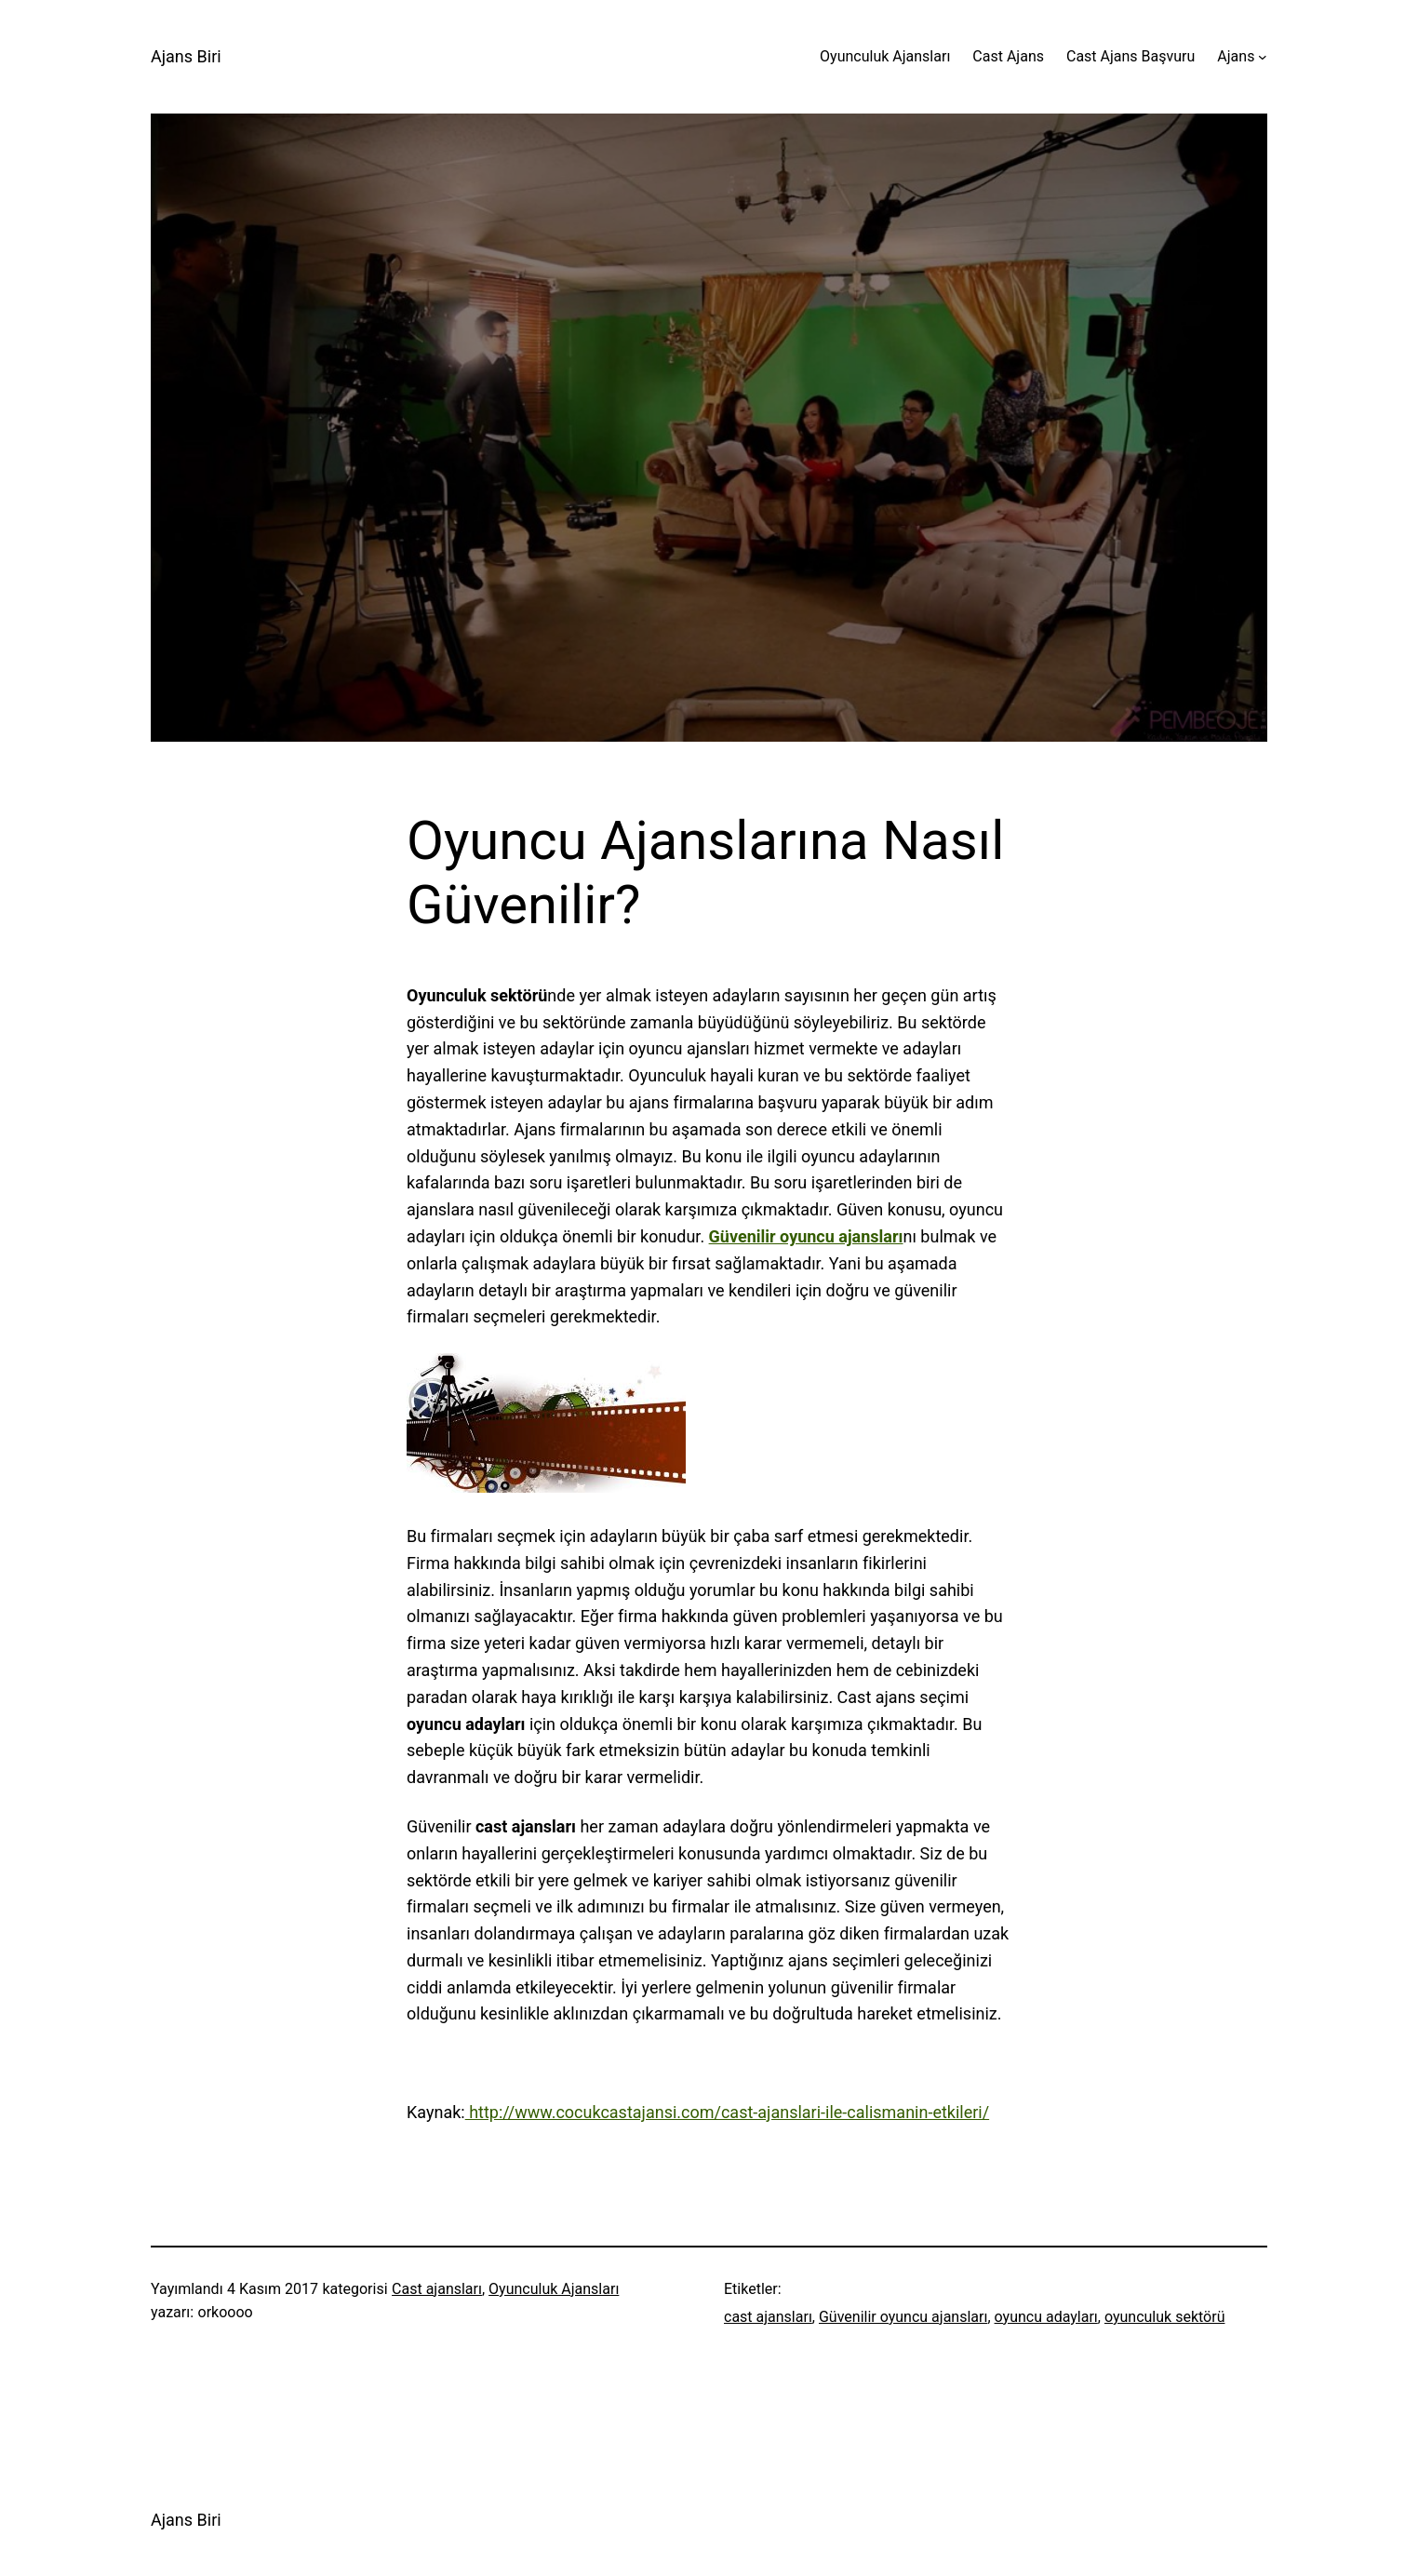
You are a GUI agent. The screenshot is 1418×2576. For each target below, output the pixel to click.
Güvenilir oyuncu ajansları (903, 2317)
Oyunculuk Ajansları (553, 2289)
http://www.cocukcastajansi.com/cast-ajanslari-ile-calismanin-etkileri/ (727, 2112)
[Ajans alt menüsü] (1262, 56)
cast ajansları (768, 2317)
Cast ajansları (437, 2289)
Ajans (1235, 56)
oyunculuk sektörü (1164, 2317)
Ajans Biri (186, 56)
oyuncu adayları (1046, 2317)
